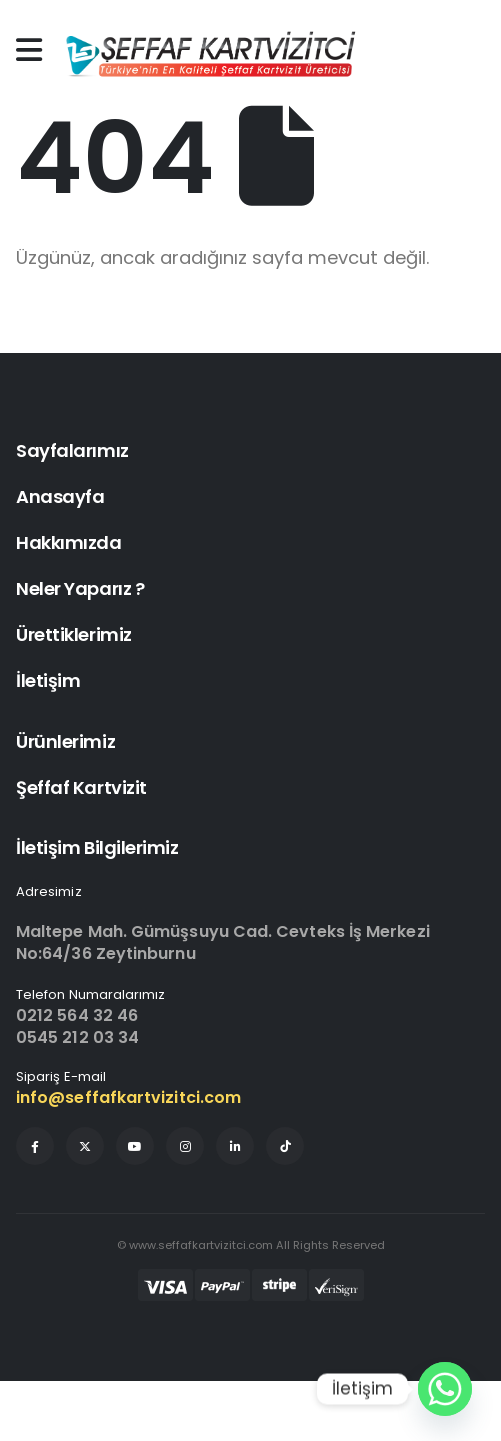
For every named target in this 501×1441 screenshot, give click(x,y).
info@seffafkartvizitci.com (128, 1097)
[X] (85, 1146)
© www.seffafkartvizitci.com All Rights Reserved (251, 1245)
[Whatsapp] (445, 1389)
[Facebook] (35, 1146)
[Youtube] (135, 1146)
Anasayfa (60, 496)
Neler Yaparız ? (80, 588)
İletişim (48, 680)
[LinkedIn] (235, 1146)
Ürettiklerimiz (74, 634)
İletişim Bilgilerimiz (97, 847)
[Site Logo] (209, 54)
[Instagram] (185, 1146)
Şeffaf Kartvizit (81, 787)
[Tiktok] (285, 1146)
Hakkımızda (69, 542)
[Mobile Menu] (34, 50)
